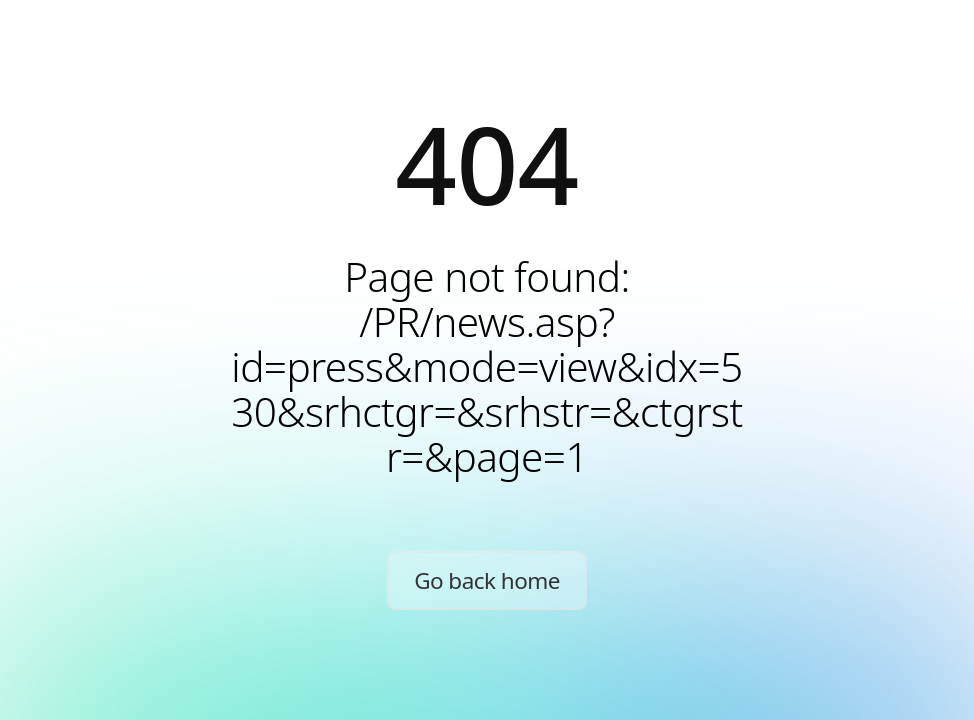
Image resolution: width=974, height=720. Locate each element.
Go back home (487, 580)
